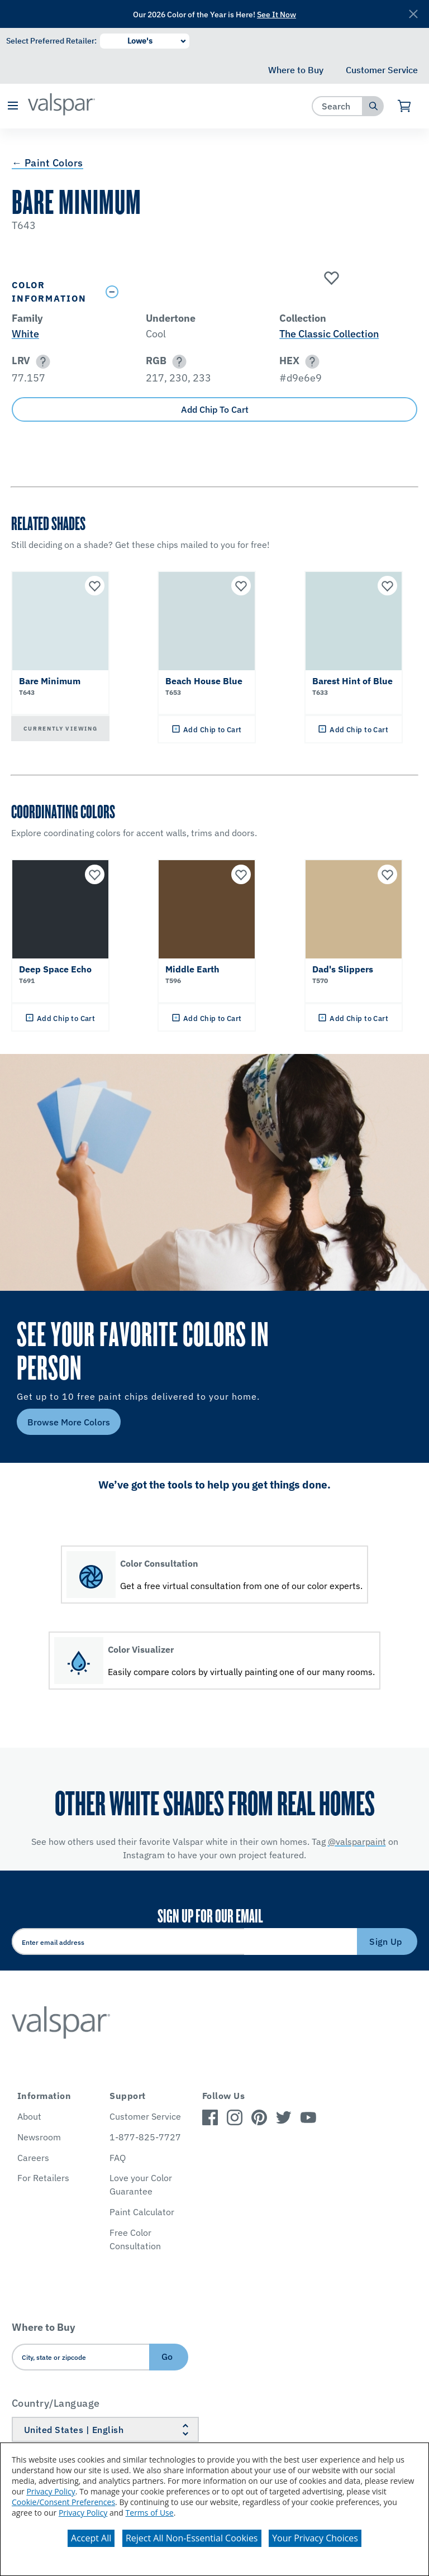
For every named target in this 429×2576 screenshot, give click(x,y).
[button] (12, 106)
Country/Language (56, 2403)
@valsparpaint (357, 1841)
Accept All (91, 2538)
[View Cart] (405, 106)
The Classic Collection (329, 333)
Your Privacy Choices (315, 2538)
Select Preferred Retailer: (51, 41)
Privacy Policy (50, 2491)
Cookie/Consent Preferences (63, 2502)
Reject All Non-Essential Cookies (192, 2538)
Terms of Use (150, 2512)
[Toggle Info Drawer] (258, 292)
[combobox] (338, 106)
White (25, 333)
